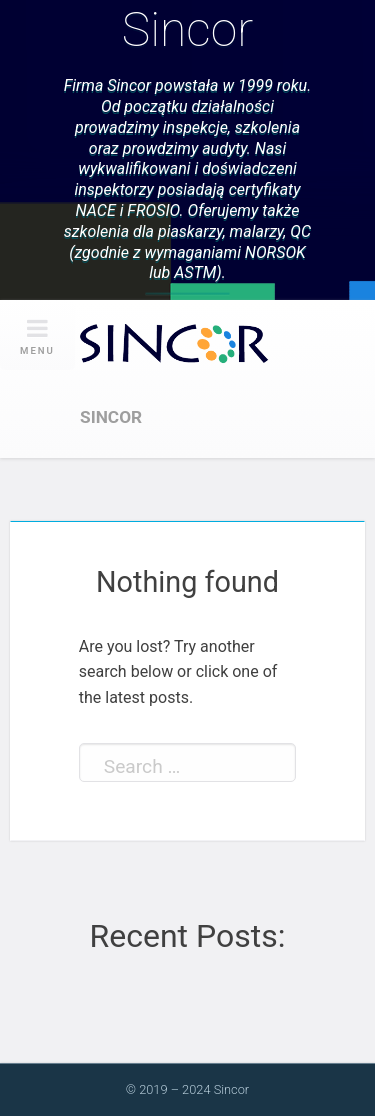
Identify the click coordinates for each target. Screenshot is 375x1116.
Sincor (187, 29)
